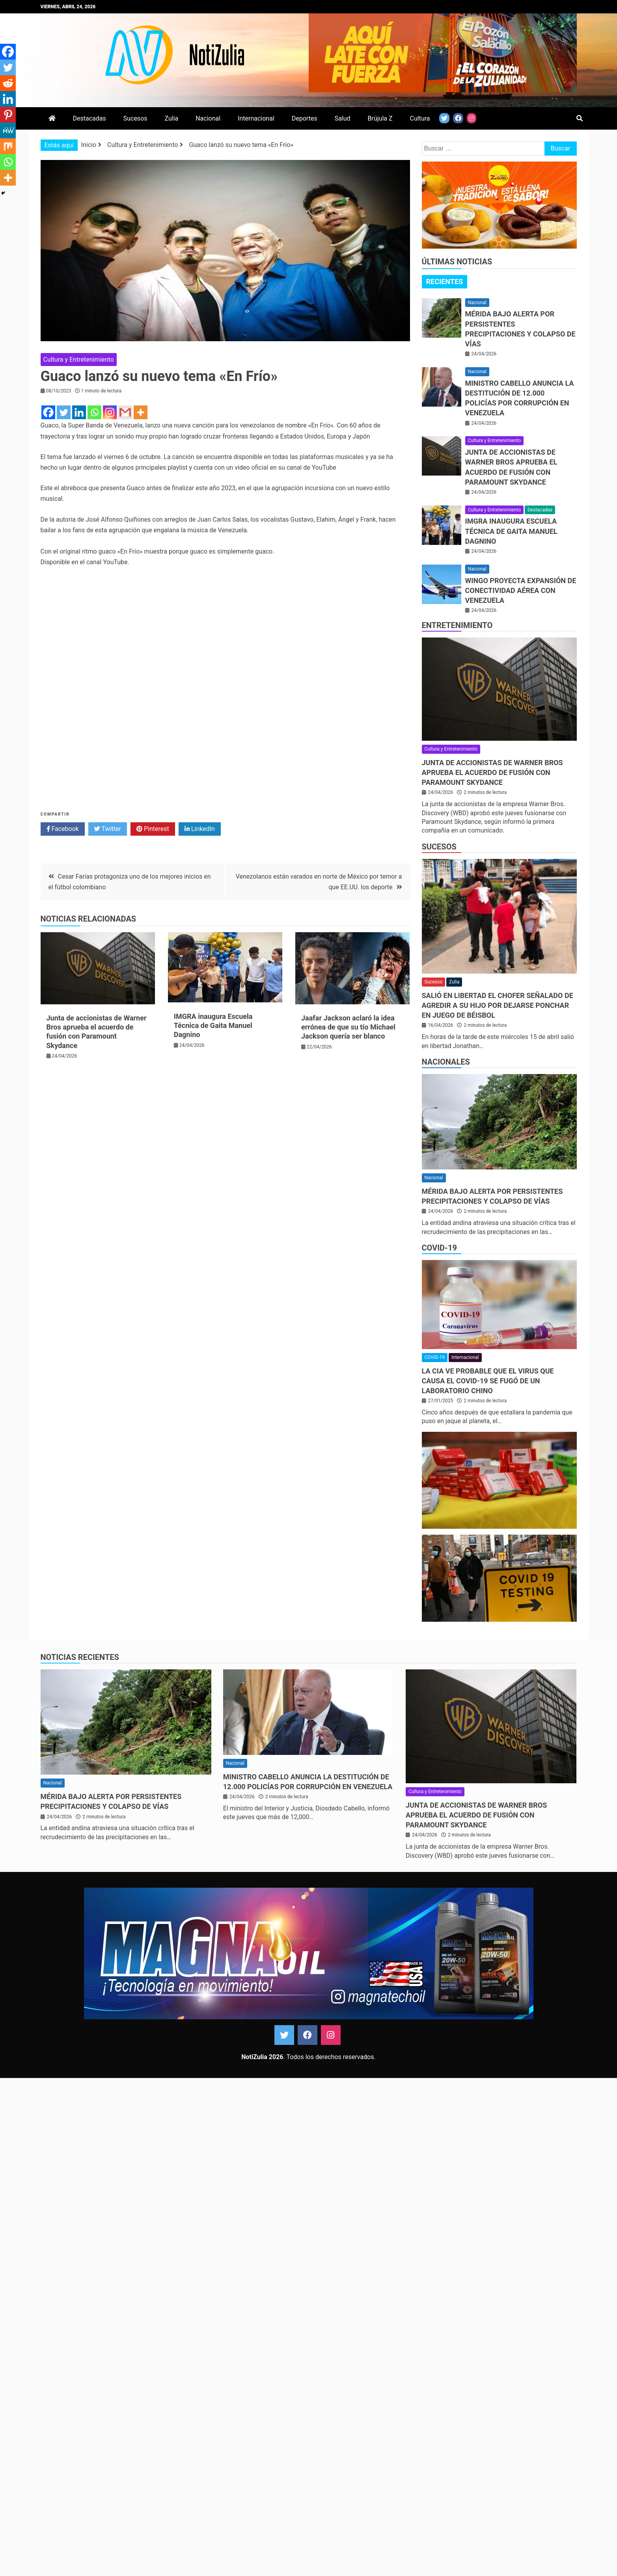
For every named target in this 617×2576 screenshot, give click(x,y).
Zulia (171, 118)
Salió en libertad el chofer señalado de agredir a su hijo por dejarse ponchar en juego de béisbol (497, 1005)
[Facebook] (48, 412)
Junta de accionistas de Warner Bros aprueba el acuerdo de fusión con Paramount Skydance (492, 772)
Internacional (256, 118)
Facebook (63, 829)
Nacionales (446, 1062)
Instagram (331, 2035)
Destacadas (89, 118)
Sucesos (135, 118)
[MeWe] (8, 130)
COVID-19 (439, 1248)
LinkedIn (200, 829)
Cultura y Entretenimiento (78, 359)
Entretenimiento (457, 625)
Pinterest (152, 829)
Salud (342, 118)
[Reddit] (8, 83)
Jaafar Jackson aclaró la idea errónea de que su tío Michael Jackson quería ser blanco (348, 1027)
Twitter (107, 829)
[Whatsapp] (94, 412)
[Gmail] (125, 412)
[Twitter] (64, 412)
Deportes (304, 118)
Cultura (420, 118)
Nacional (208, 118)
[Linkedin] (79, 412)
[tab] (445, 281)
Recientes (444, 281)
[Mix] (8, 146)
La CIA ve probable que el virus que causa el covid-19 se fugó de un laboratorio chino (488, 1381)
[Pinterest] (8, 115)
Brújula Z (380, 118)
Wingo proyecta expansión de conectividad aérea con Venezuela (520, 590)
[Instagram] (110, 412)
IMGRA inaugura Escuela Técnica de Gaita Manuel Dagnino (213, 1025)
